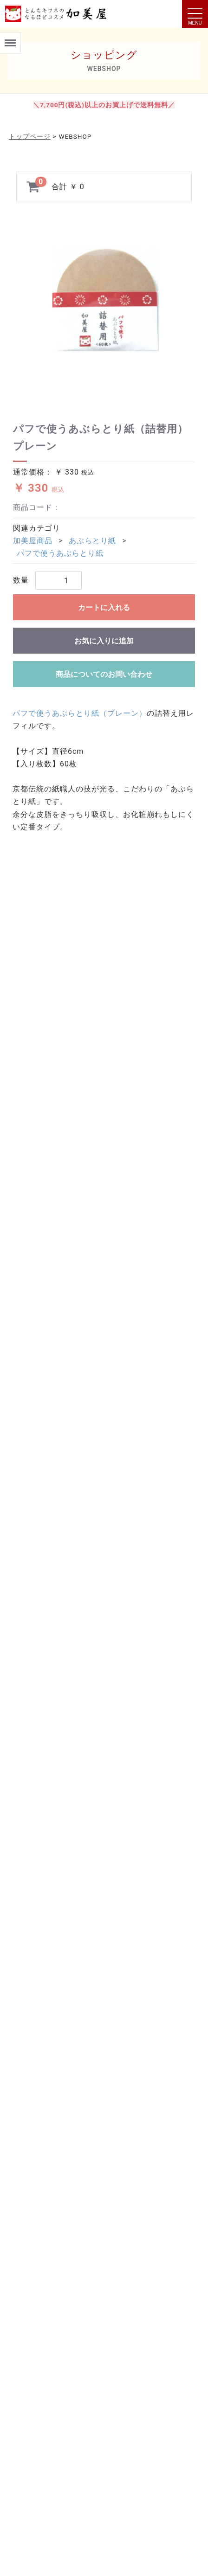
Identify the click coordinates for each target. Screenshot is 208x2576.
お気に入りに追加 (104, 640)
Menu (10, 39)
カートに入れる (104, 607)
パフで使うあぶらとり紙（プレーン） (80, 713)
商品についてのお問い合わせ (104, 674)
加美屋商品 (32, 540)
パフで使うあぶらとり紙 (60, 553)
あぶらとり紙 (92, 540)
